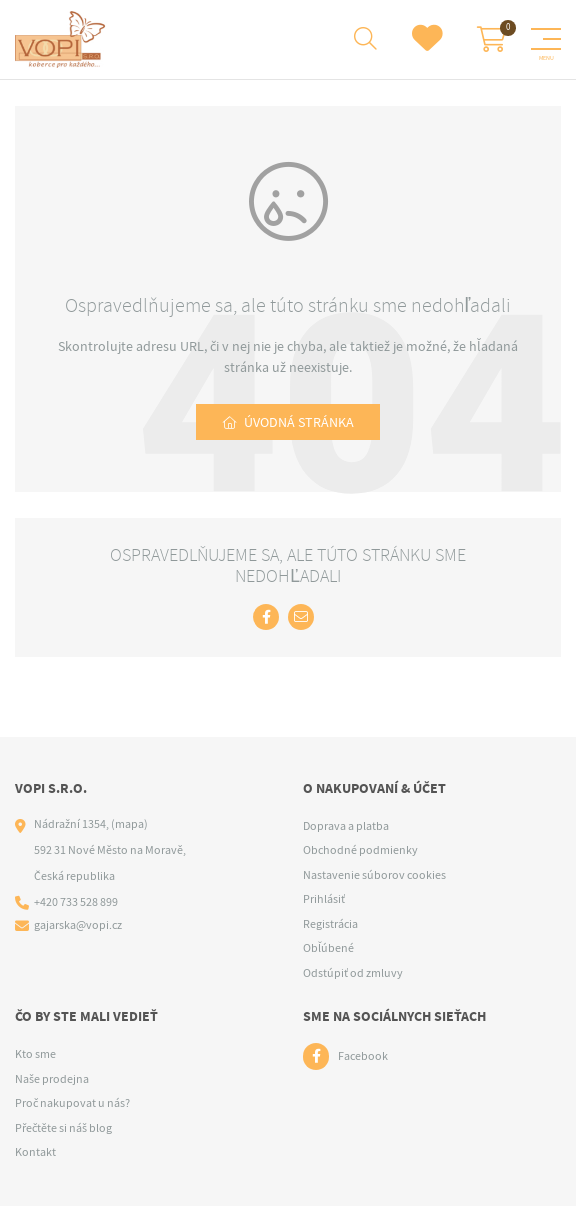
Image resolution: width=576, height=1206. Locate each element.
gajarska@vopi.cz (78, 925)
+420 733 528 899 (76, 902)
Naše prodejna (52, 1079)
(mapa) (129, 824)
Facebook (363, 1056)
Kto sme (35, 1054)
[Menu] (546, 39)
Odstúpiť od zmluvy (353, 973)
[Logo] (63, 40)
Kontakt (35, 1152)
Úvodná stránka (299, 422)
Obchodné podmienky (360, 850)
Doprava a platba (346, 826)
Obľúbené (328, 948)
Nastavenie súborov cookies (374, 875)
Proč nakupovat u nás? (72, 1103)
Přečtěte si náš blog (63, 1128)
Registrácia (330, 924)
